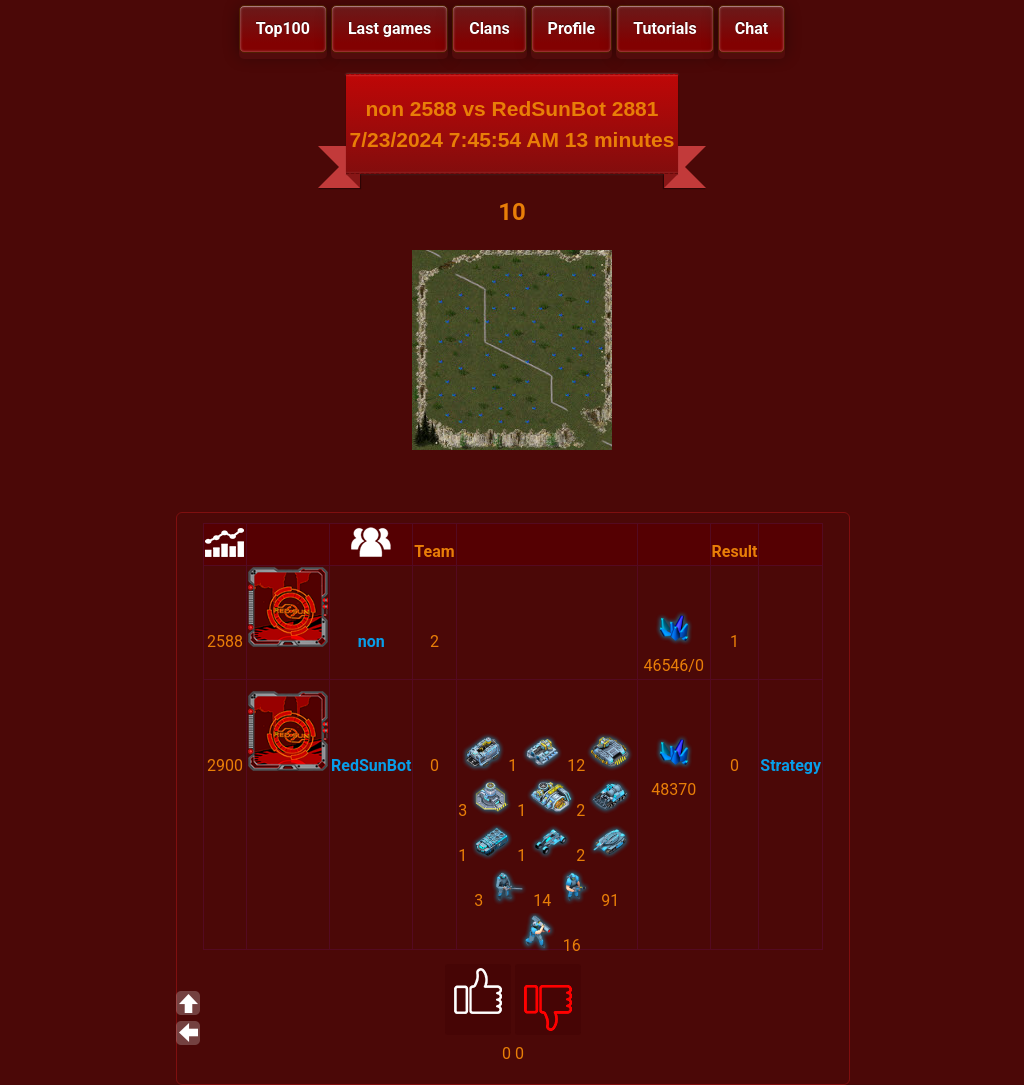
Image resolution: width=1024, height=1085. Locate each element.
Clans (489, 28)
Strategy (790, 765)
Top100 (283, 28)
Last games (389, 28)
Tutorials (665, 28)
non (371, 641)
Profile (572, 28)
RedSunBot (371, 765)
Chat (751, 28)
